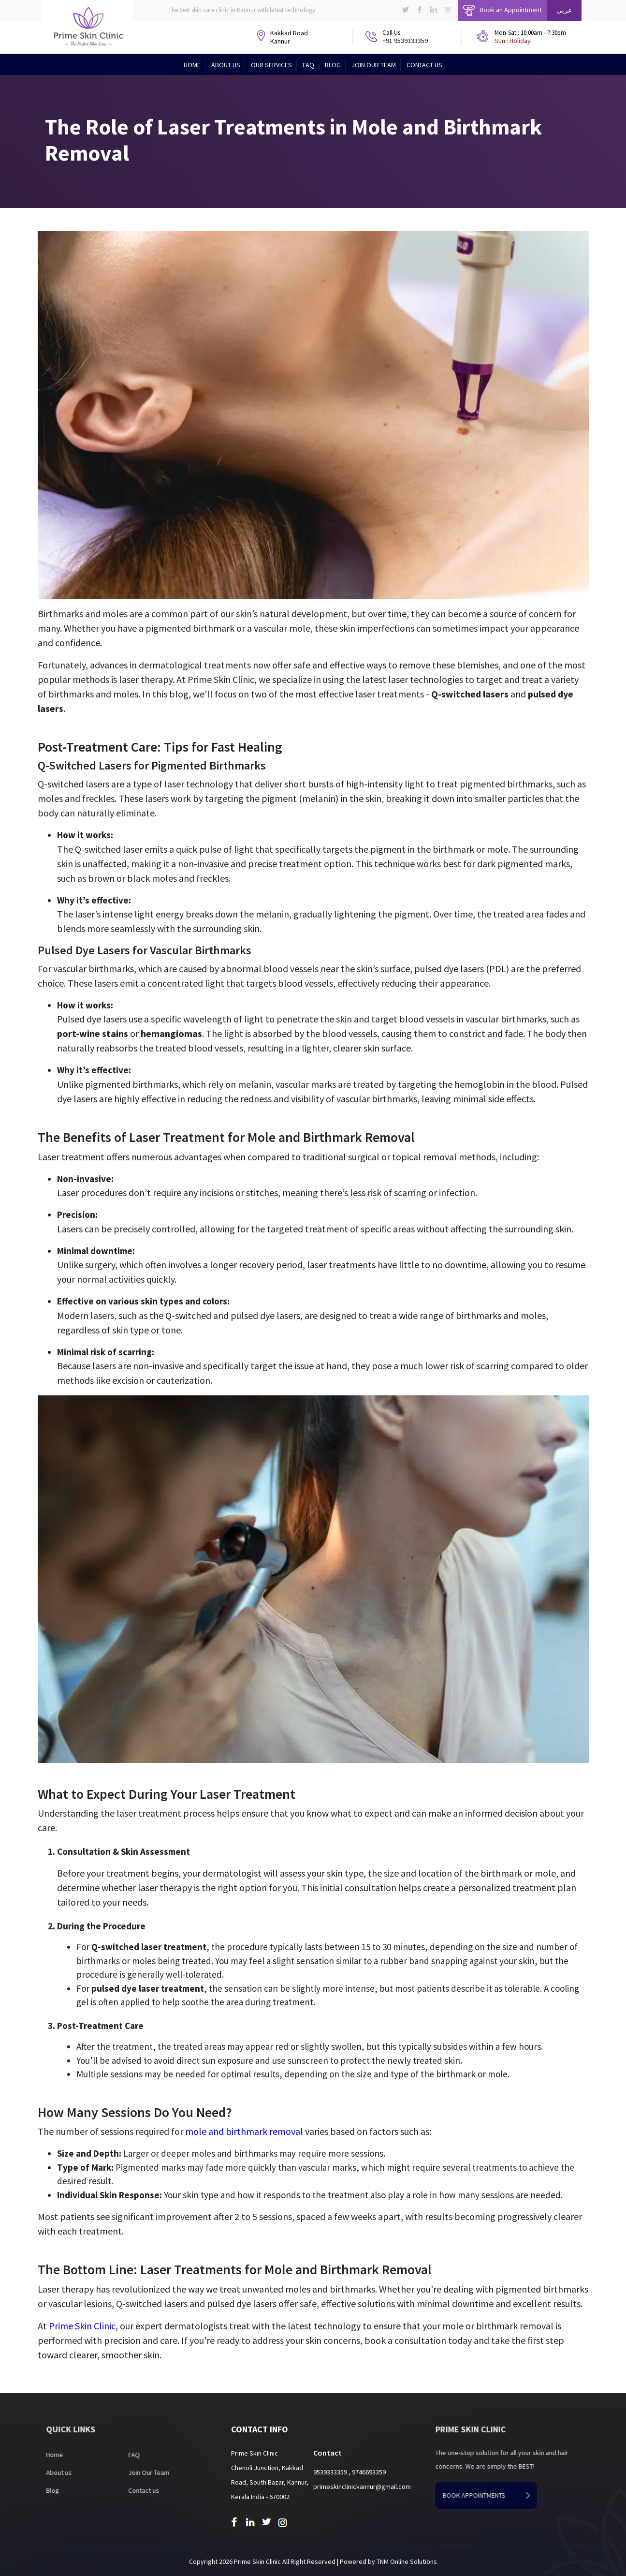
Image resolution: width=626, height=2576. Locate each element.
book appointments (512, 2495)
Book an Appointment (502, 10)
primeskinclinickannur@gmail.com (362, 2486)
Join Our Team (373, 64)
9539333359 (331, 2472)
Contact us (116, 2490)
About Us (225, 64)
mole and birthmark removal (244, 2131)
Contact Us (424, 64)
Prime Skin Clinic (82, 2326)
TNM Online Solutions (407, 2561)
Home (192, 64)
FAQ (308, 64)
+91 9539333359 (405, 40)
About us (31, 2472)
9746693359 (369, 2472)
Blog (333, 64)
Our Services (271, 64)
